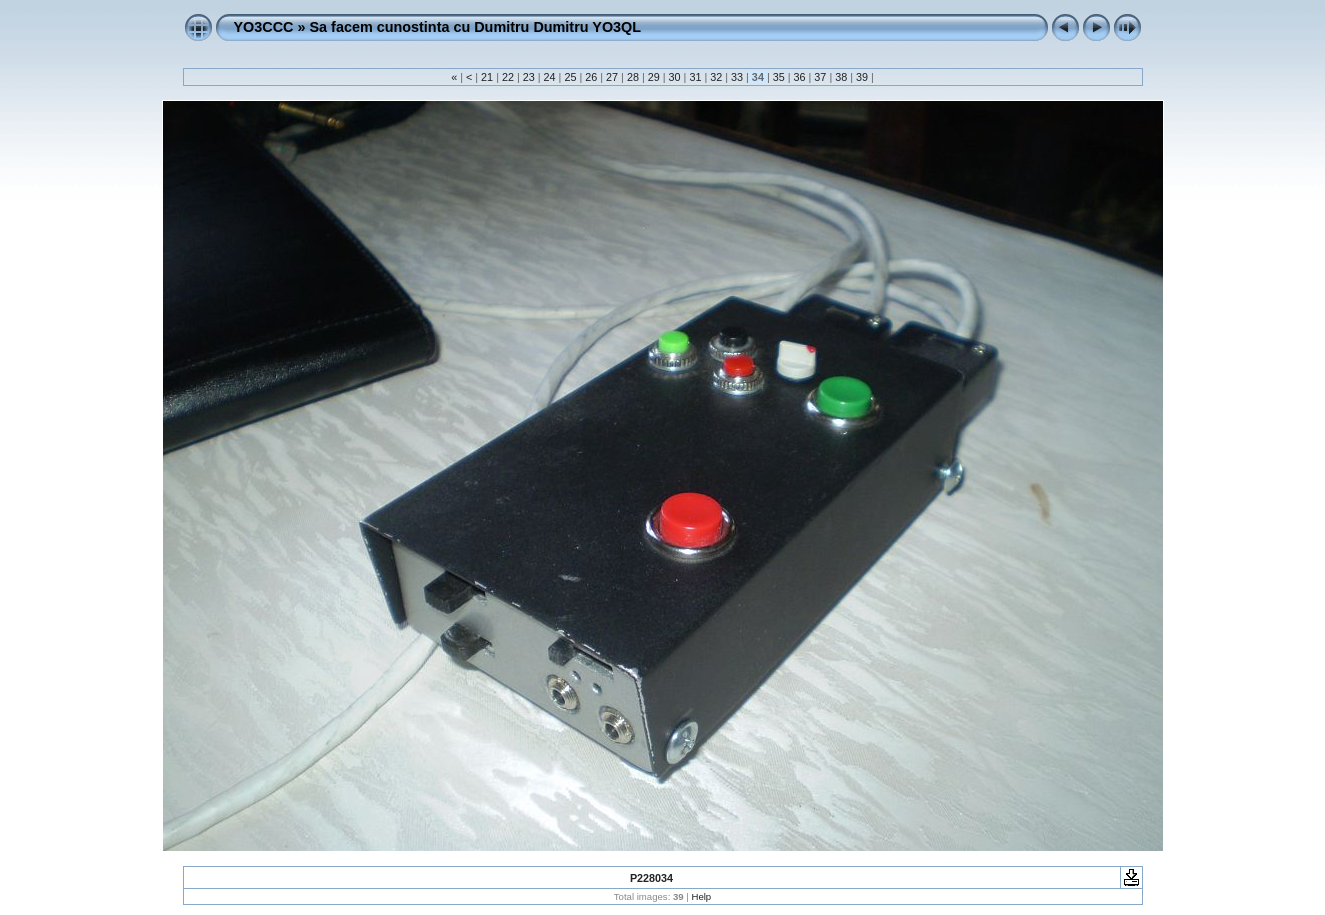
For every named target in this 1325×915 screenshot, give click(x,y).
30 (675, 77)
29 (654, 77)
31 (695, 77)
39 (862, 77)
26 (591, 77)
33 (737, 77)
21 (487, 77)
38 (841, 77)
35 (779, 77)
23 (529, 77)
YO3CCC (264, 27)
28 (633, 77)
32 (716, 77)
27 (612, 77)
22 (508, 77)
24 (550, 77)
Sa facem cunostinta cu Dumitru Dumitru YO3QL (475, 27)
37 (820, 77)
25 (570, 77)
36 (800, 77)
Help (701, 896)
